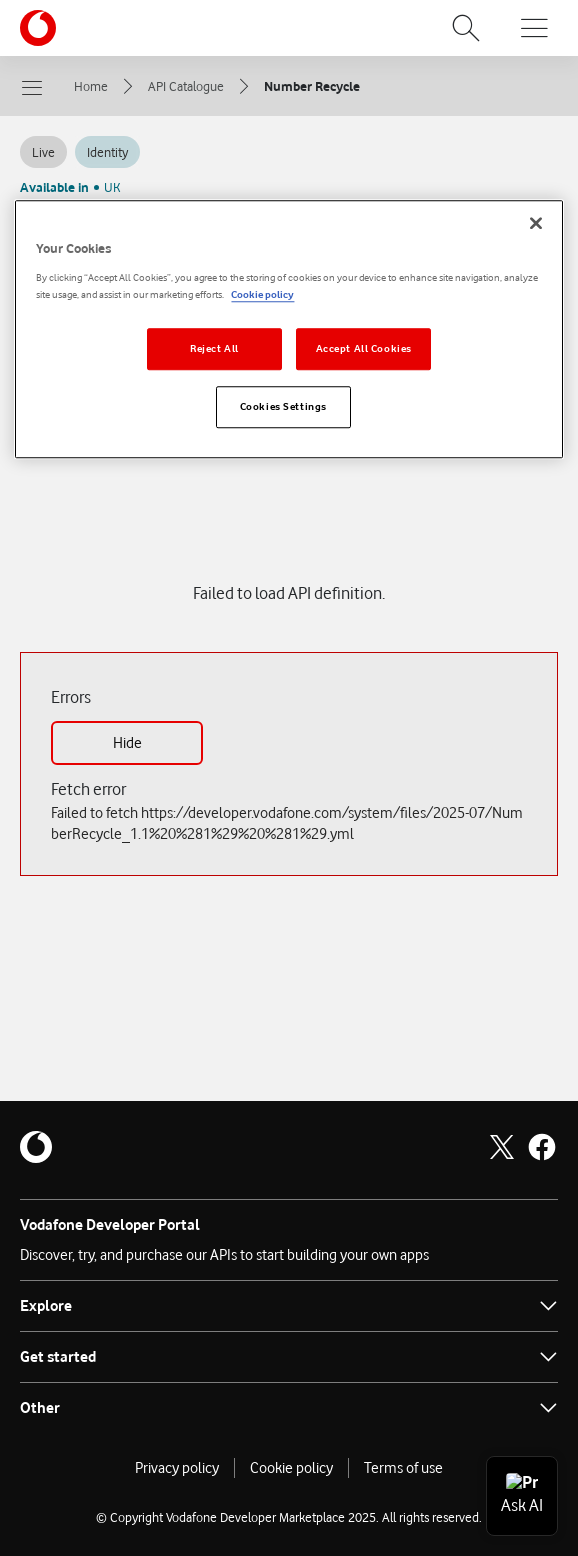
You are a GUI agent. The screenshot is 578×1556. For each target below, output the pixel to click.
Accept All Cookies (364, 348)
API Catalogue (186, 86)
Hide (127, 743)
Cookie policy (291, 1468)
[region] (288, 330)
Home (91, 86)
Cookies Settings (283, 406)
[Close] (536, 224)
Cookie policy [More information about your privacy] (262, 294)
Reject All (214, 348)
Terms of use (403, 1468)
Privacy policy (177, 1468)
